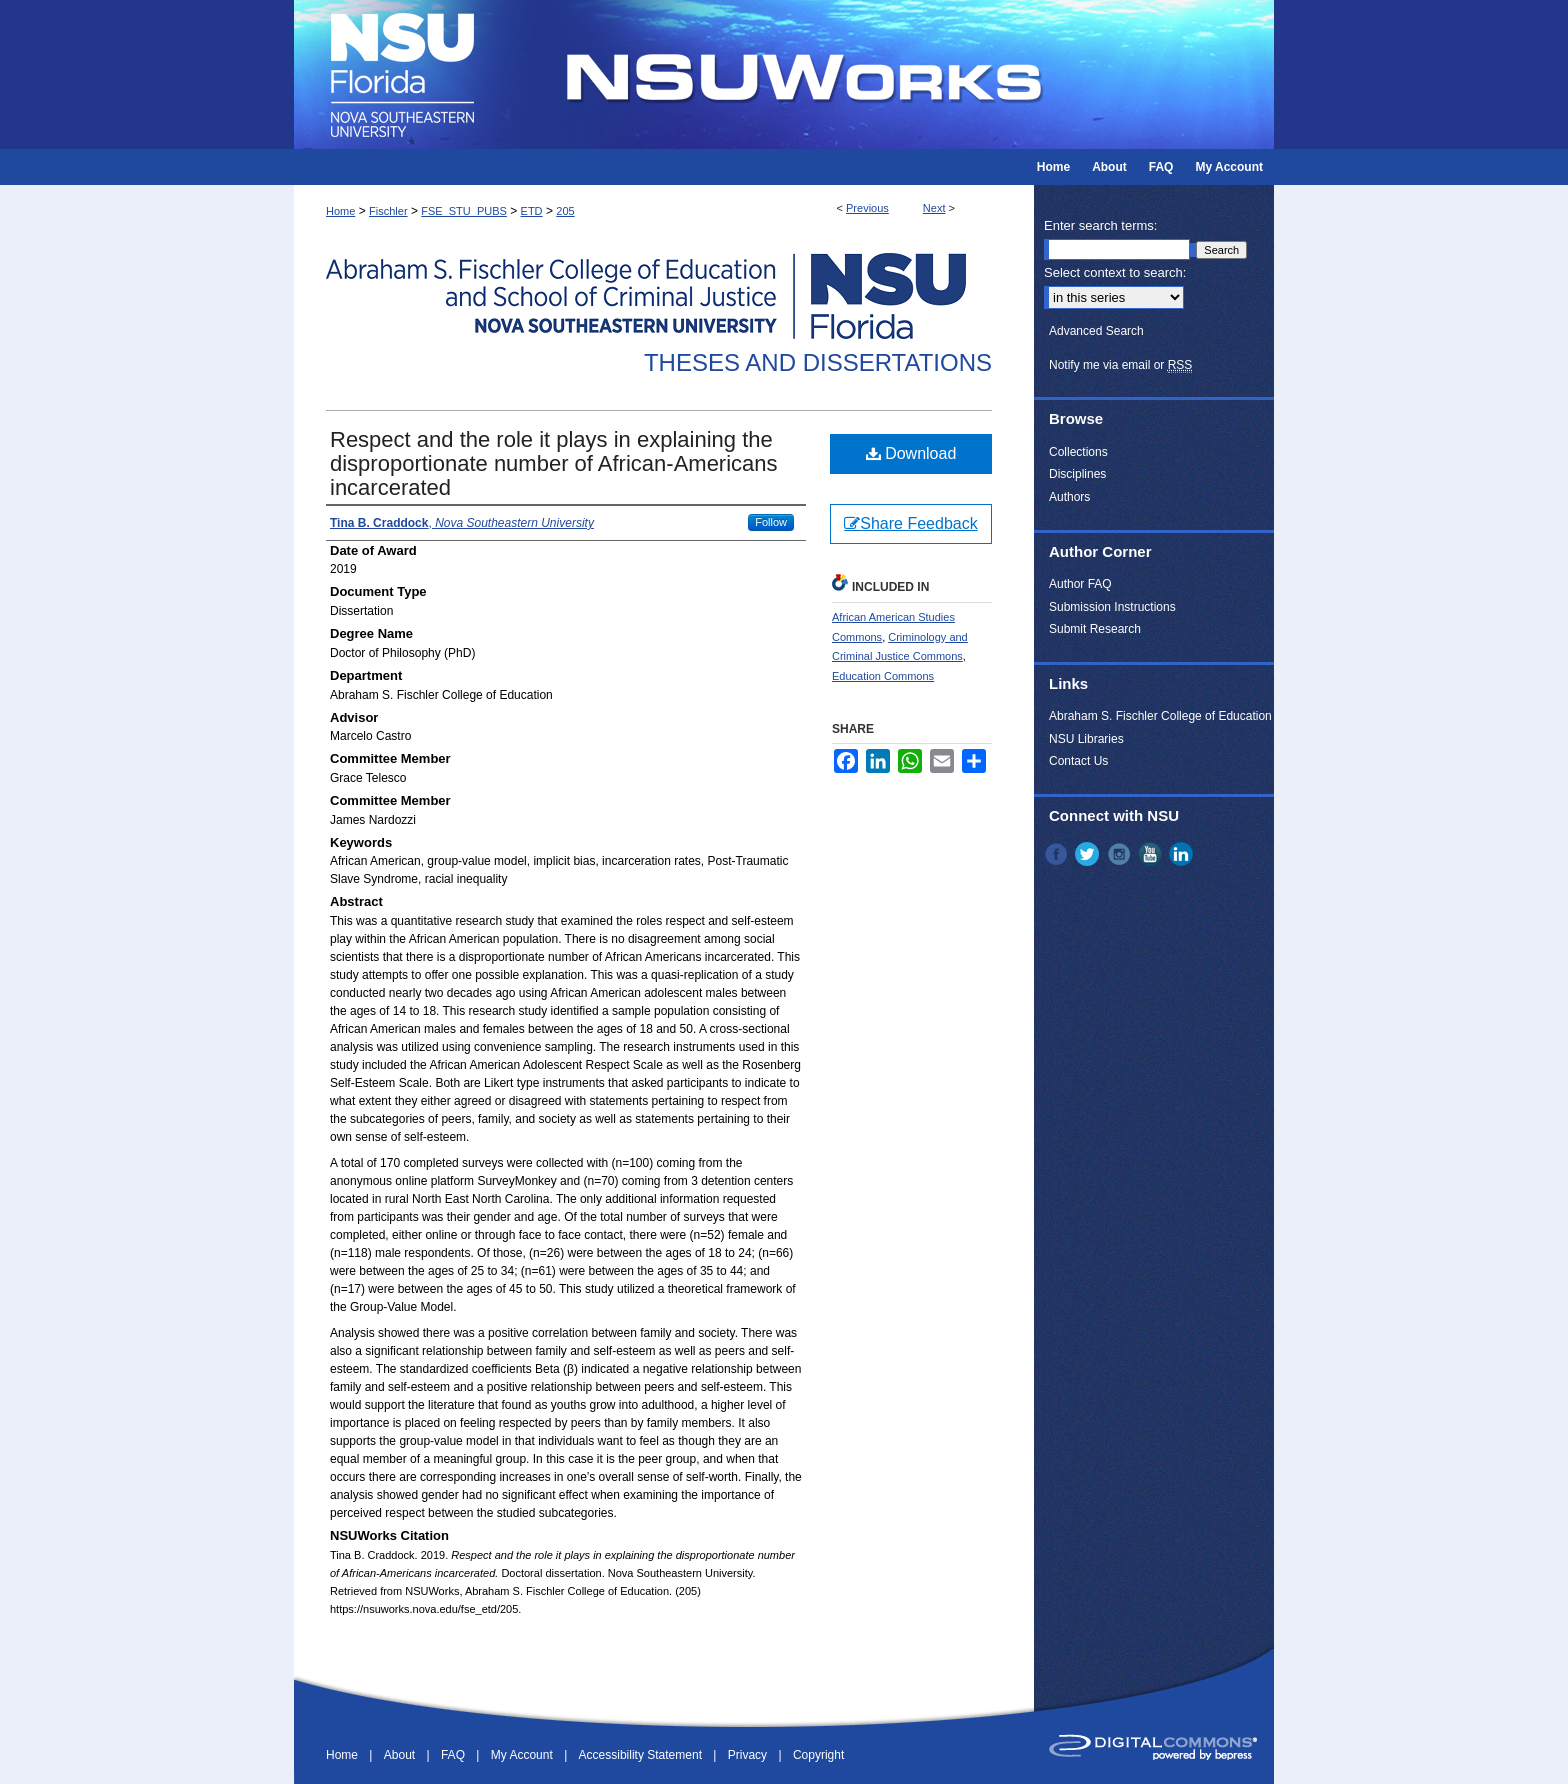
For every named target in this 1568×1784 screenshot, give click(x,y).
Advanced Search (1096, 331)
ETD (532, 211)
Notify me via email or (1120, 365)
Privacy (749, 1755)
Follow (771, 522)
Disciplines (1077, 474)
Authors (1069, 497)
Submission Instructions (1112, 607)
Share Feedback (910, 523)
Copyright (818, 1755)
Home (340, 211)
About (401, 1755)
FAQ (454, 1755)
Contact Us (1078, 761)
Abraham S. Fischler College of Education (1160, 716)
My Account (523, 1755)
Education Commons (883, 676)
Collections (1078, 452)
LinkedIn (1183, 854)
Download (911, 453)
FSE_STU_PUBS (464, 211)
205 (565, 211)
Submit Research (1095, 629)
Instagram (1121, 854)
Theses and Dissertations (818, 362)
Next (934, 208)
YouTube (1152, 854)
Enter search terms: (1100, 225)
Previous (867, 208)
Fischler (388, 211)
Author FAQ (1080, 584)
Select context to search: (1115, 272)
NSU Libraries (1086, 739)
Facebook (1058, 854)
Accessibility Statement (642, 1755)
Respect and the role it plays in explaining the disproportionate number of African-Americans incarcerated (554, 463)
